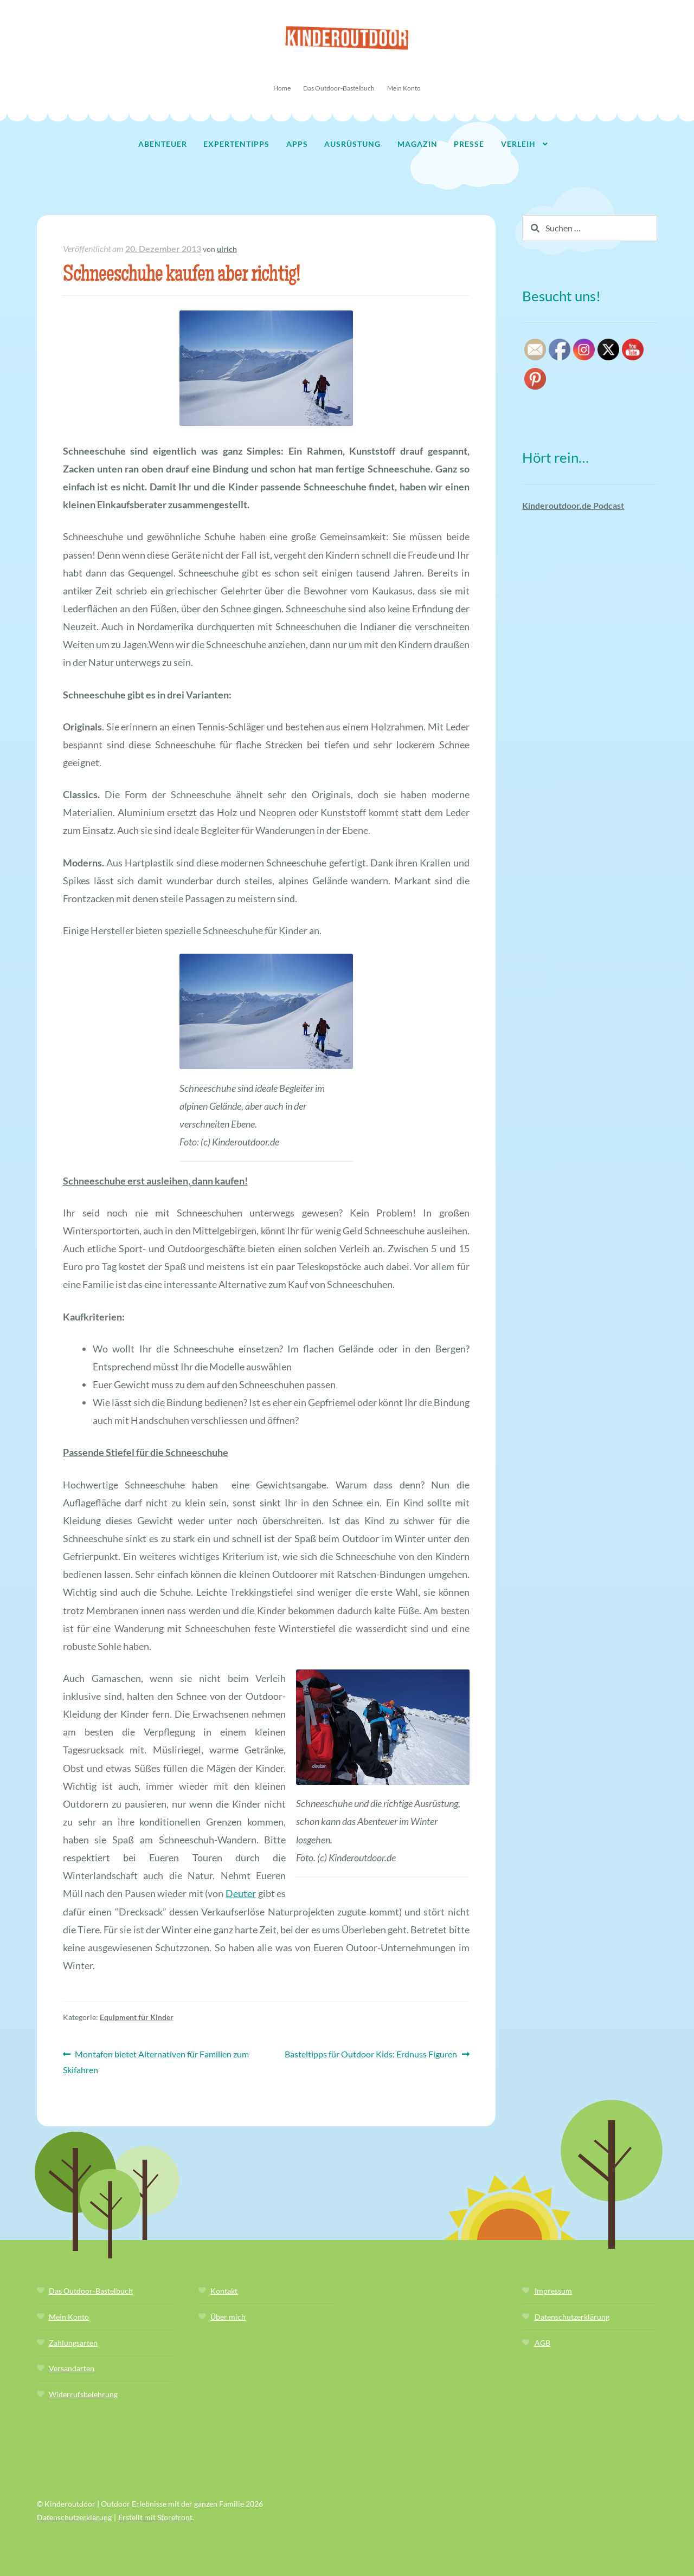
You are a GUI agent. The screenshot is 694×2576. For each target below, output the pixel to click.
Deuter (241, 1893)
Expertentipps (236, 143)
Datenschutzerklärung (572, 2316)
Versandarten (71, 2368)
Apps (297, 143)
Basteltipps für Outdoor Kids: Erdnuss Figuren (371, 2054)
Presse (469, 143)
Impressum (553, 2290)
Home (282, 88)
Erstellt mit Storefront (155, 2517)
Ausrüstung (352, 143)
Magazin (417, 143)
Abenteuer (162, 143)
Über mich (228, 2316)
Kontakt (223, 2290)
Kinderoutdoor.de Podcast (573, 505)
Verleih (518, 143)
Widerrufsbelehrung (83, 2394)
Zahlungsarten (73, 2342)
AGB (542, 2342)
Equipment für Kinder (137, 2017)
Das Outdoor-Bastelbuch (339, 88)
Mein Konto (404, 88)
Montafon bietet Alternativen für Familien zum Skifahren (156, 2061)
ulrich (227, 249)
